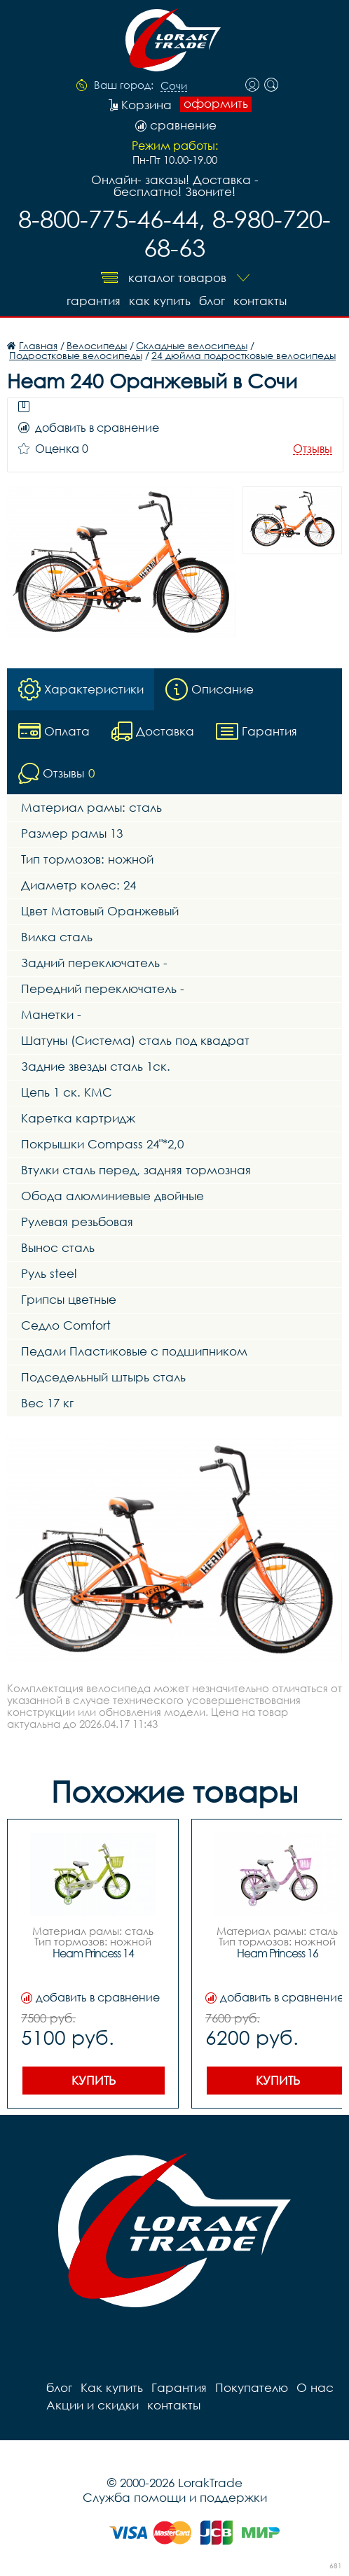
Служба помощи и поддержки (175, 2497)
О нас (315, 2387)
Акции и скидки (92, 2405)
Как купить (160, 300)
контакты (260, 300)
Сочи (173, 86)
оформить (216, 104)
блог (212, 300)
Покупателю (251, 2387)
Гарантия (94, 300)
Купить (93, 2080)
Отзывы (312, 449)
